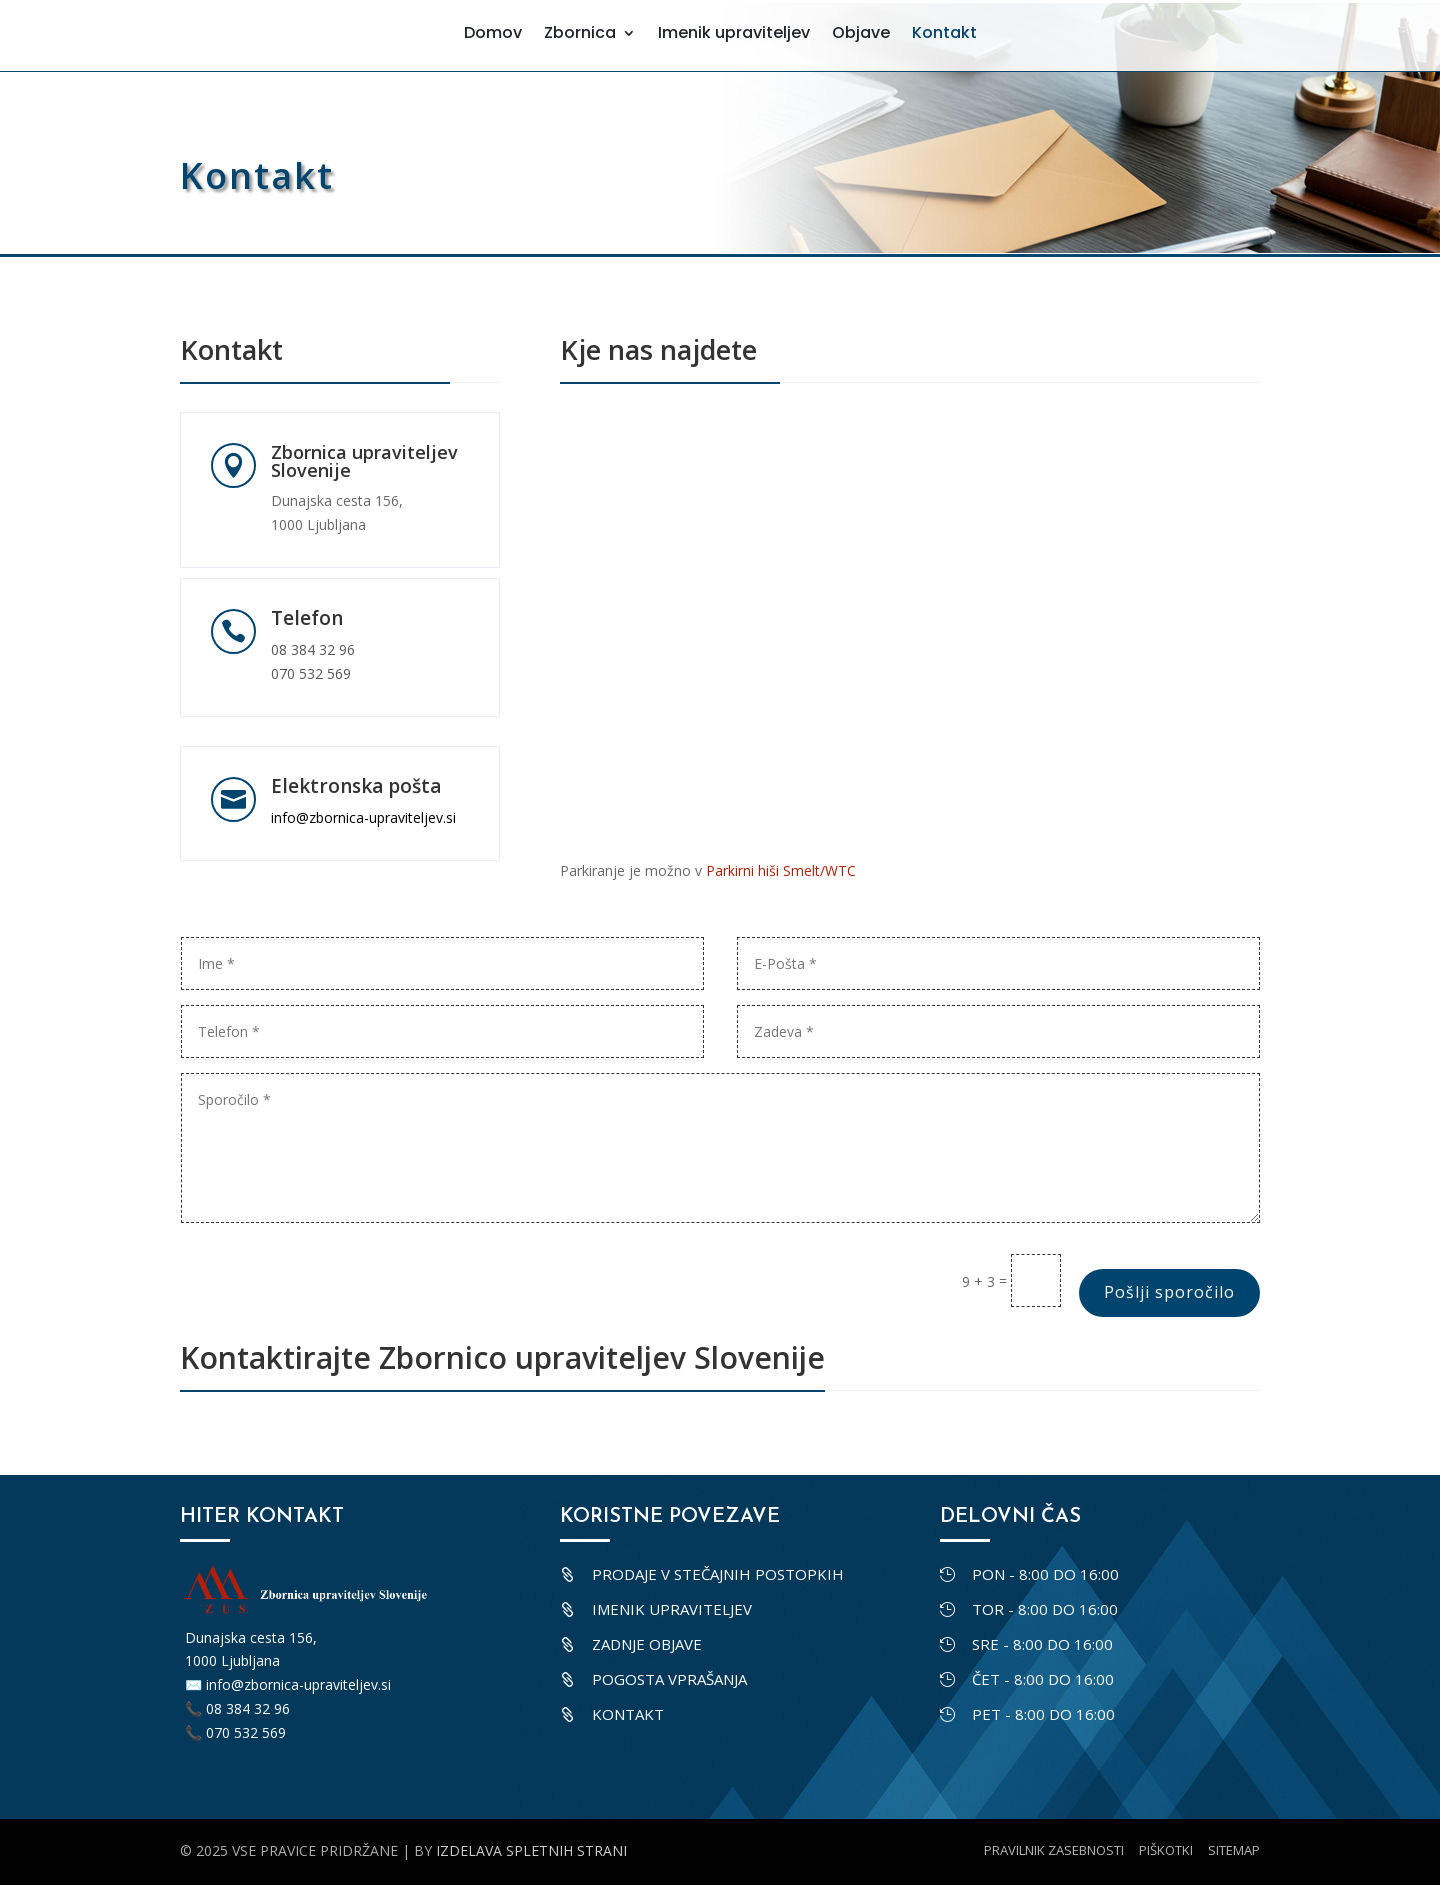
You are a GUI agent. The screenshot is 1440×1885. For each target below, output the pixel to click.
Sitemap (1234, 1850)
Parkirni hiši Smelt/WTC (781, 870)
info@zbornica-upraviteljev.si (363, 817)
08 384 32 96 (313, 649)
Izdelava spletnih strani (531, 1850)
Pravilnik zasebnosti (1054, 1850)
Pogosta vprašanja (669, 1679)
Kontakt (628, 1714)
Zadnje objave (647, 1644)
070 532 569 (311, 673)
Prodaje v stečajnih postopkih (718, 1574)
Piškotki (1166, 1850)
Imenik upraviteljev (672, 1609)
